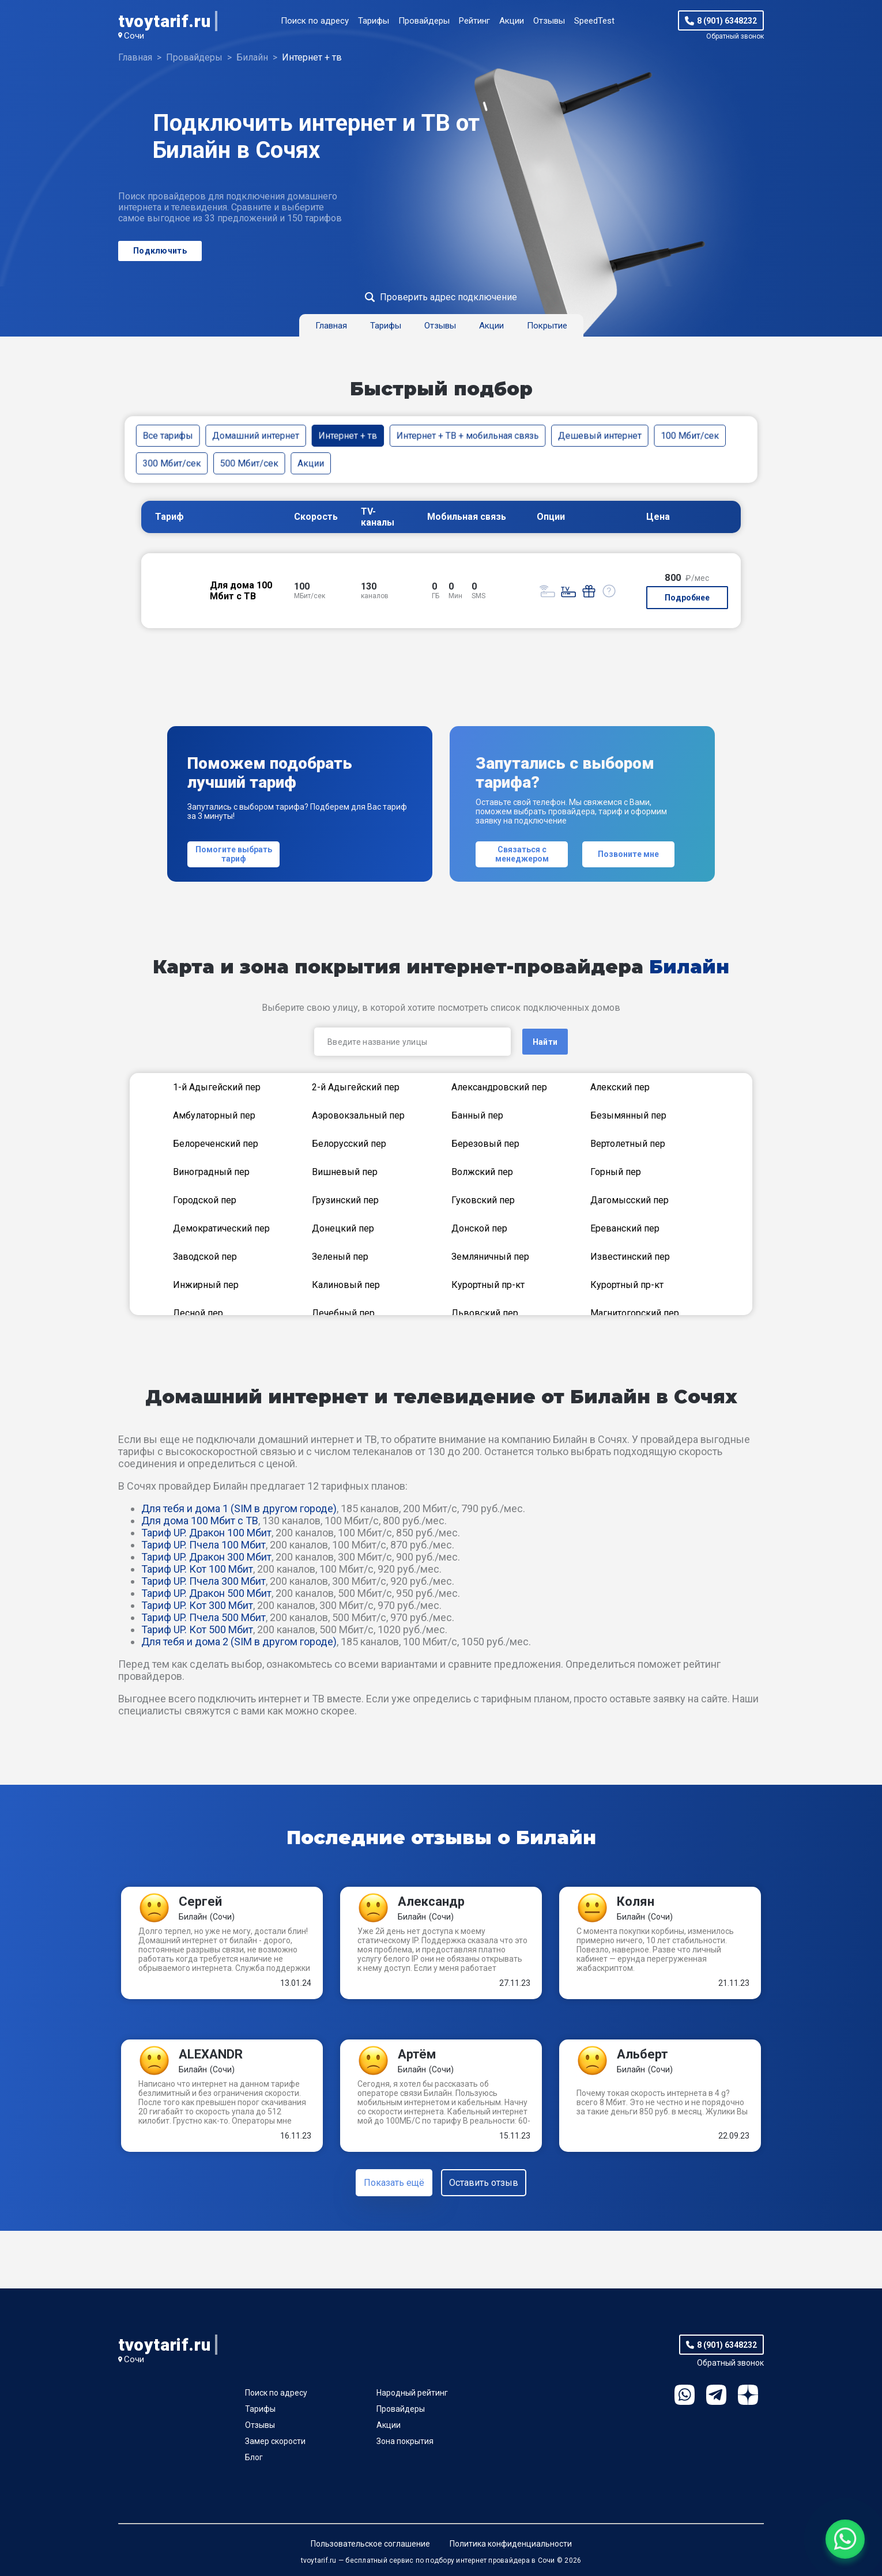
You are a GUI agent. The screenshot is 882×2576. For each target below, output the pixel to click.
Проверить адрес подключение (448, 297)
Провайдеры (424, 21)
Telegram (716, 2395)
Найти (545, 1042)
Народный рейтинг (412, 2392)
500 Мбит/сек (249, 463)
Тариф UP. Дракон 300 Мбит (206, 1557)
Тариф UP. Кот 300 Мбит (197, 1605)
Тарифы (373, 21)
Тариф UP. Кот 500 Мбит (197, 1629)
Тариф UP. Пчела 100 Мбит (203, 1545)
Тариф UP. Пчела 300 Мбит (203, 1581)
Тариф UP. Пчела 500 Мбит (203, 1617)
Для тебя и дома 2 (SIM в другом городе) (239, 1642)
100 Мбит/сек (690, 435)
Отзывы (549, 21)
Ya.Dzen (748, 2395)
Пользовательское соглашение (370, 2543)
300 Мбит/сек (172, 463)
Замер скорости (275, 2441)
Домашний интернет (255, 435)
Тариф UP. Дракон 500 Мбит (206, 1593)
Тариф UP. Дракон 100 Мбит (206, 1533)
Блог (254, 2457)
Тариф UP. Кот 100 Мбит (197, 1569)
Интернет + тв (347, 435)
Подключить (160, 250)
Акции (511, 21)
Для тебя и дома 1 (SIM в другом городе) (239, 1508)
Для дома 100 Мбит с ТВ (199, 1520)
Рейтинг (474, 21)
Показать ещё (394, 2182)
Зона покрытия (405, 2441)
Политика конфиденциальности (511, 2543)
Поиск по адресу (315, 21)
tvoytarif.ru (164, 21)
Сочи (134, 35)
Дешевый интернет (600, 435)
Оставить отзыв (483, 2182)
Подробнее (687, 597)
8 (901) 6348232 (727, 20)
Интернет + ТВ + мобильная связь (468, 435)
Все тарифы (168, 435)
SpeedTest (594, 21)
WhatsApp (684, 2395)
